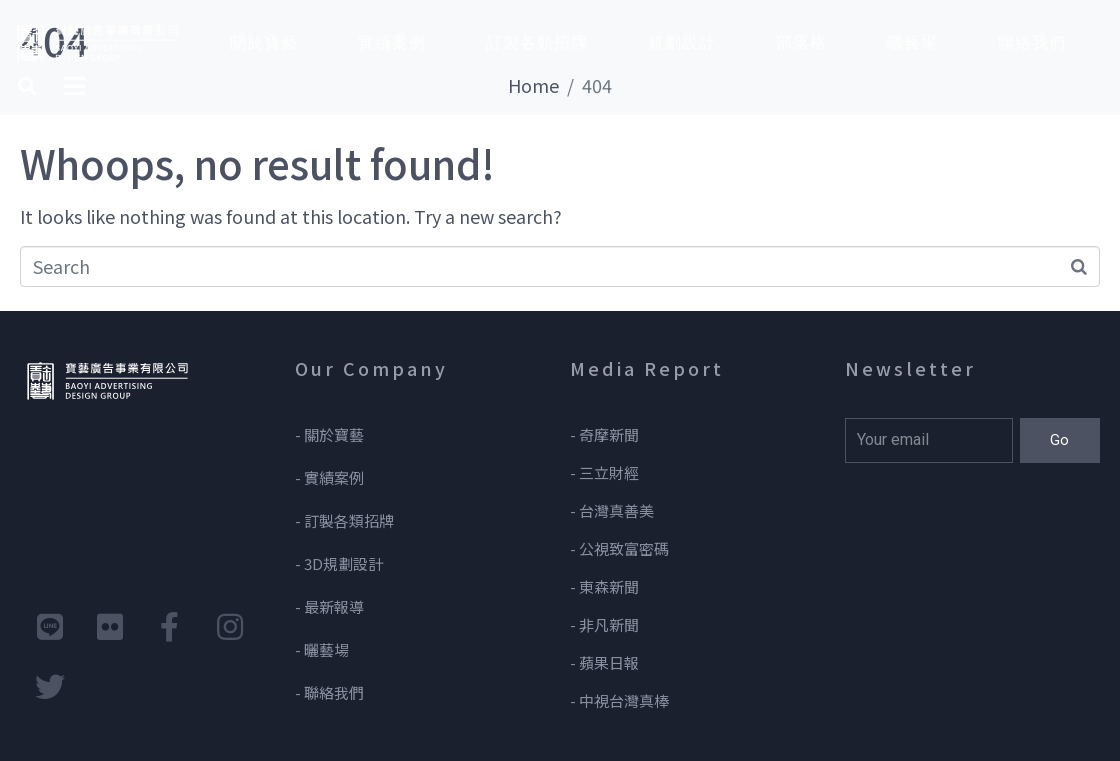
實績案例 (392, 42)
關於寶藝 (264, 42)
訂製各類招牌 (537, 42)
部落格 (801, 42)
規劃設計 (682, 42)
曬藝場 (912, 42)
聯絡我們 (1032, 42)
